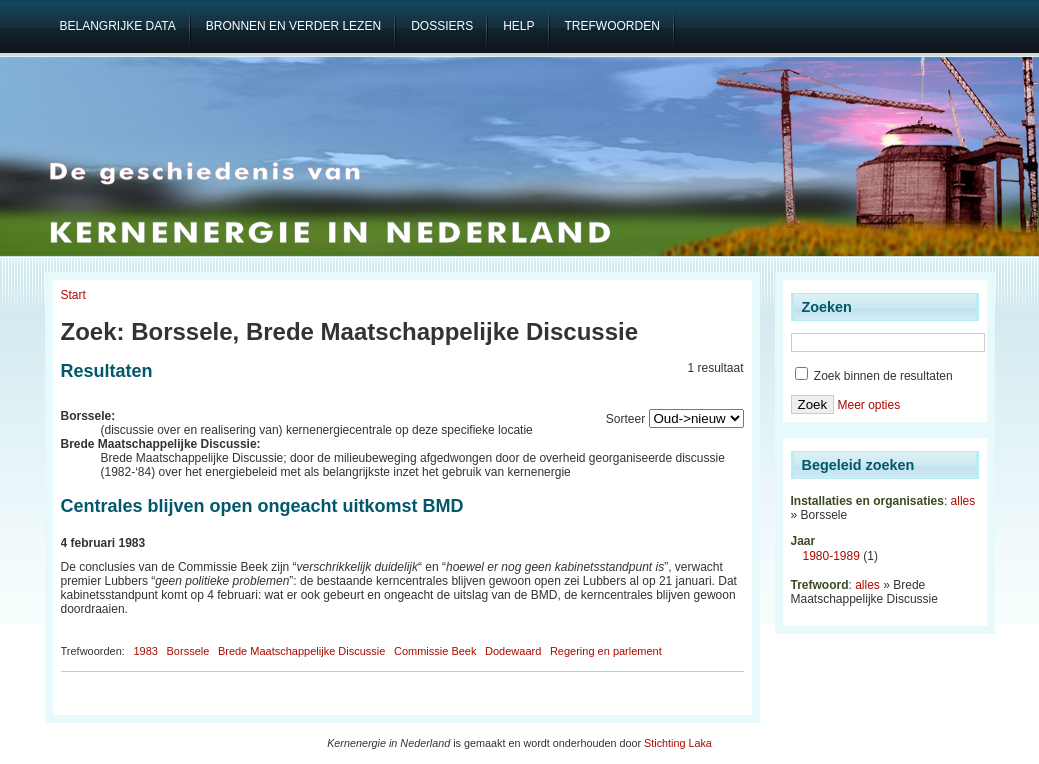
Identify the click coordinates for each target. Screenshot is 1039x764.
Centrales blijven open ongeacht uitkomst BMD (262, 506)
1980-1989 (831, 556)
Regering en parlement (606, 651)
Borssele (188, 651)
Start (73, 295)
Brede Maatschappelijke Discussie (302, 651)
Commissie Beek (435, 651)
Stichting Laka (678, 743)
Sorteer (625, 419)
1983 (145, 651)
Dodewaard (513, 651)
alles (963, 501)
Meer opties (868, 405)
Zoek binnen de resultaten (874, 376)
